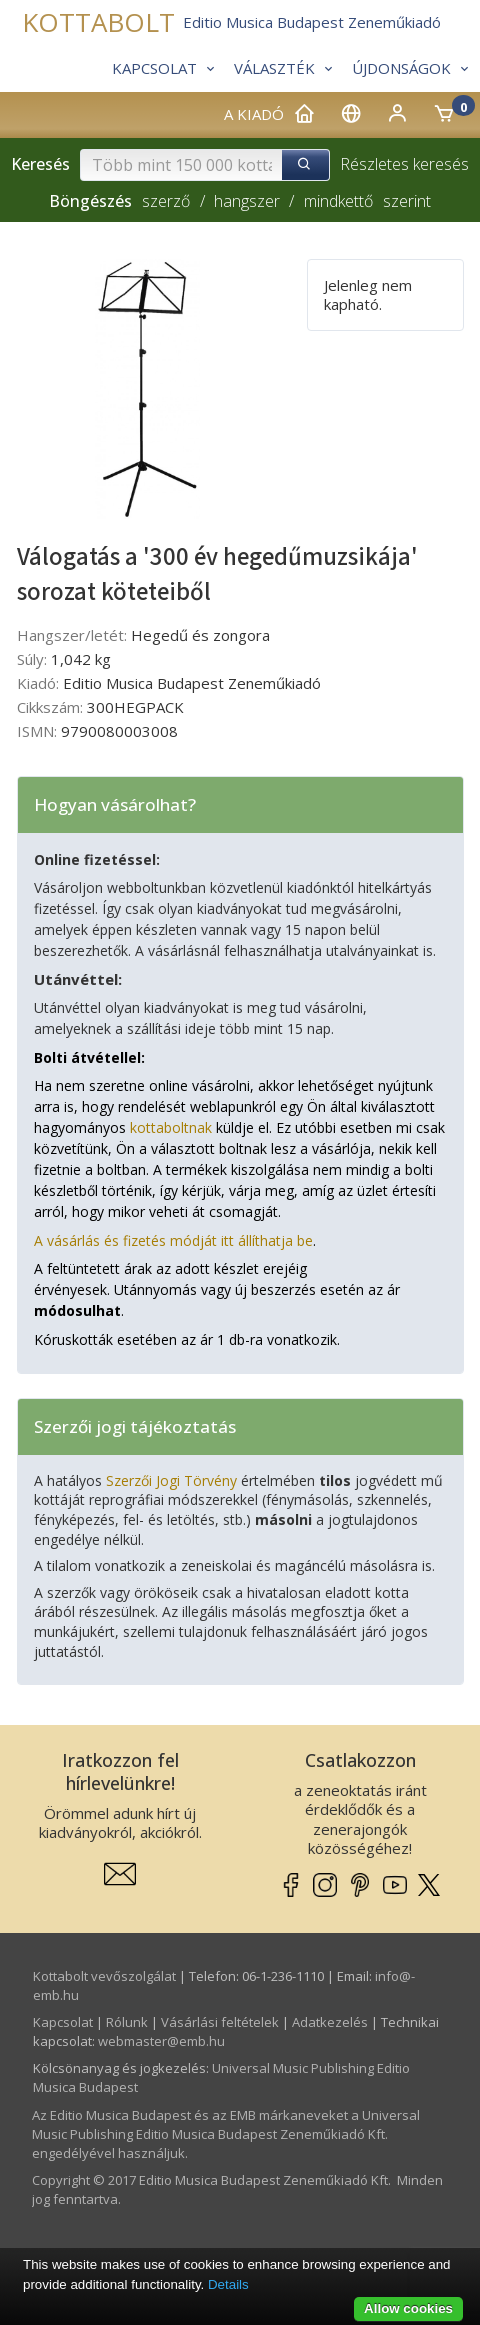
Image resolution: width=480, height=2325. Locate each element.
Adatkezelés (330, 2022)
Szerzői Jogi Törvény (171, 1480)
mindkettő (338, 201)
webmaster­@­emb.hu (161, 2041)
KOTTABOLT (98, 22)
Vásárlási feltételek (220, 2022)
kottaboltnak (171, 1127)
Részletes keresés (404, 164)
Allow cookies (408, 2308)
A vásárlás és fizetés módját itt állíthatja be (173, 1240)
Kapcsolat (63, 2022)
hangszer (247, 201)
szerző (166, 201)
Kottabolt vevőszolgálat (104, 1976)
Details (228, 2284)
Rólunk (127, 2022)
